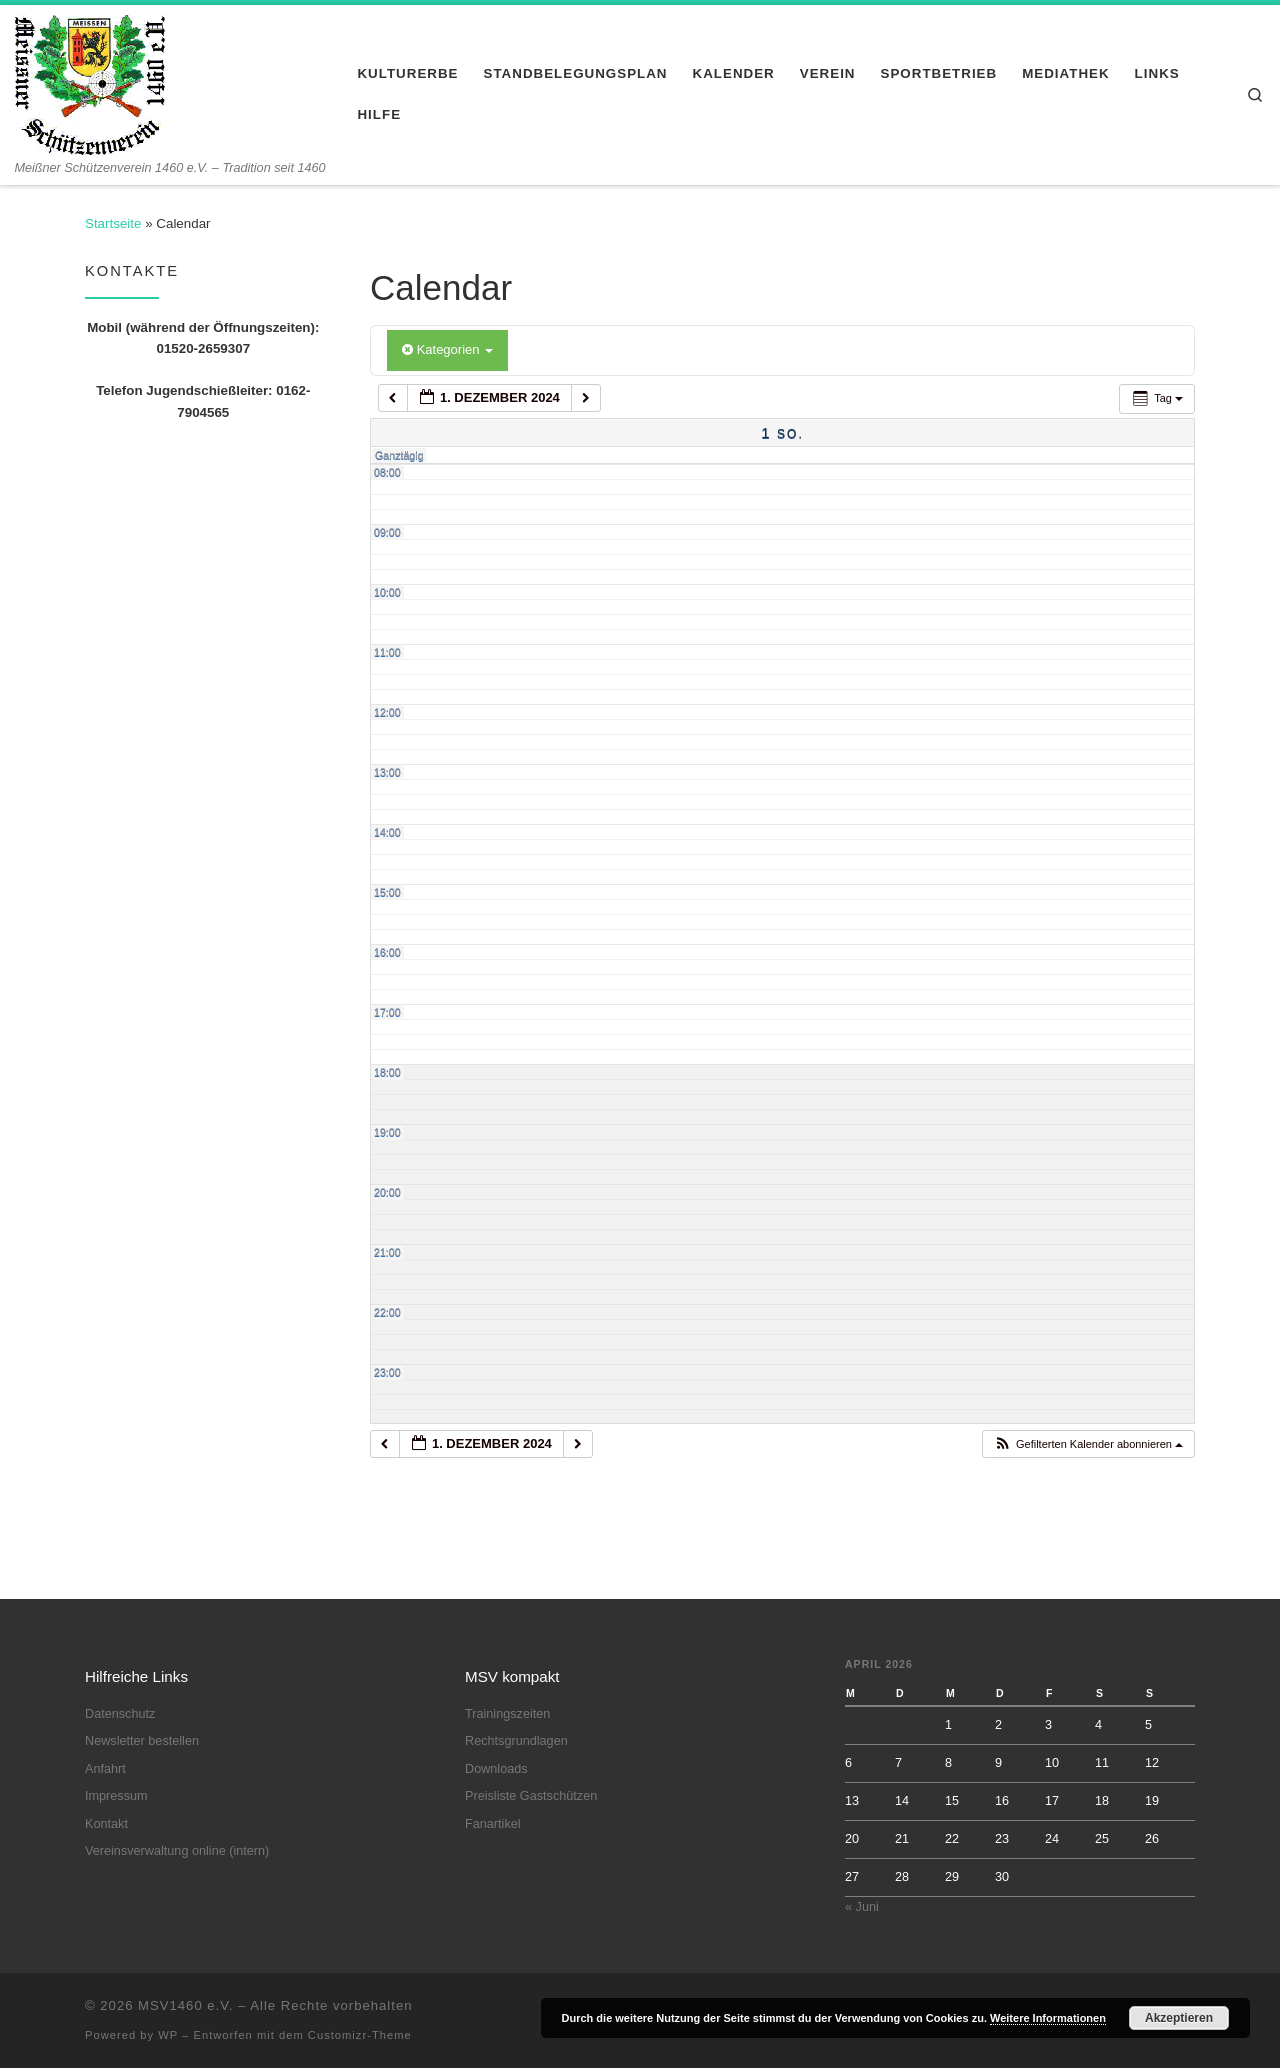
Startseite (113, 223)
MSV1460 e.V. (185, 2005)
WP (168, 2035)
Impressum (116, 1796)
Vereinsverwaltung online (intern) (177, 1851)
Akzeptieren (1179, 2018)
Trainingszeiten (507, 1714)
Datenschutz (120, 1714)
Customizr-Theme (360, 2035)
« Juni (862, 1907)
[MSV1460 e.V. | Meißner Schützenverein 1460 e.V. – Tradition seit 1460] (90, 82)
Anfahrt (105, 1769)
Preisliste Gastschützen (531, 1796)
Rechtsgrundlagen (516, 1741)
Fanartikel (493, 1824)
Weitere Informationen (1048, 2018)
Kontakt (106, 1824)
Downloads (496, 1769)
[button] (1088, 1444)
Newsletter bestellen (142, 1741)
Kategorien (447, 349)
